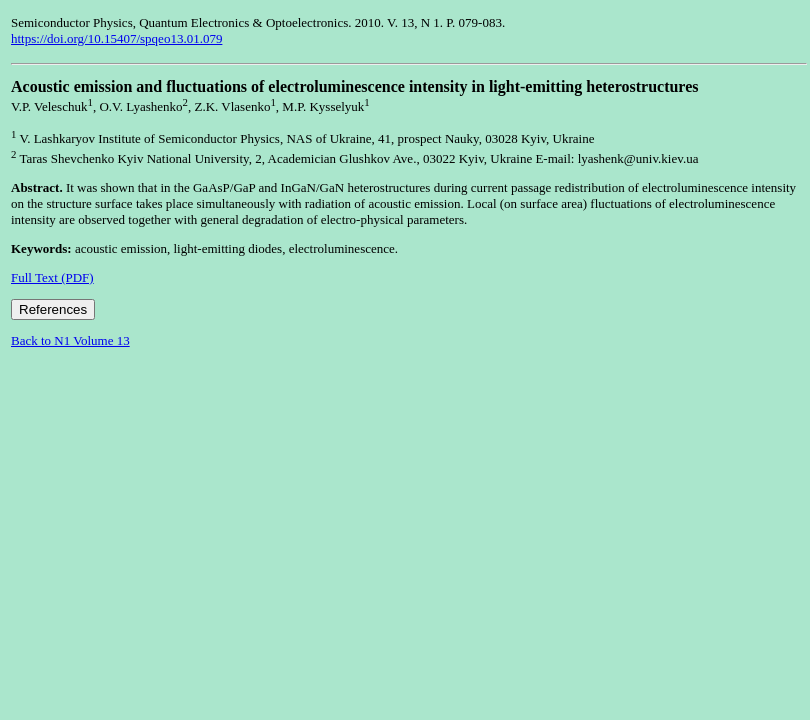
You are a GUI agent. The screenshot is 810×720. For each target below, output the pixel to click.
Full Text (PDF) (52, 277)
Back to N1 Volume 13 (70, 340)
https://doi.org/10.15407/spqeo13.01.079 (116, 38)
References (53, 309)
